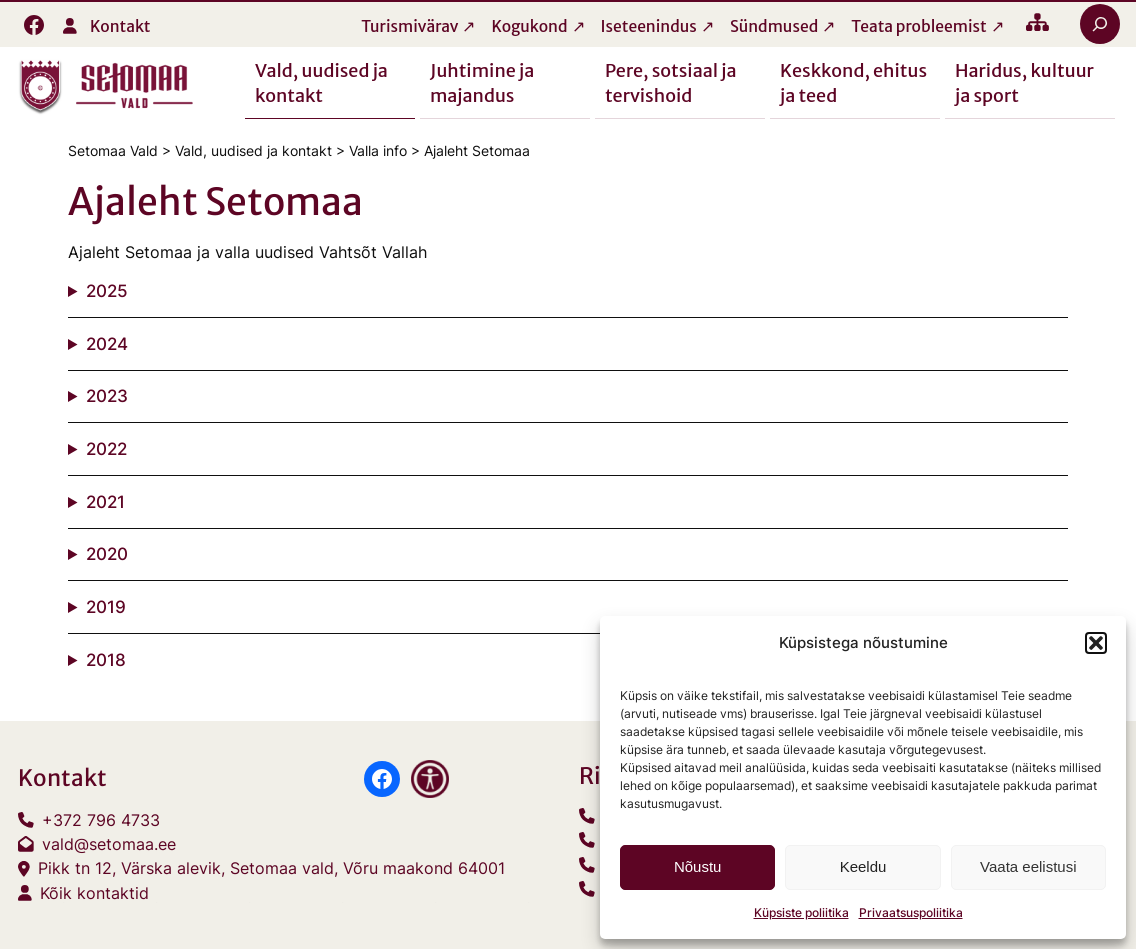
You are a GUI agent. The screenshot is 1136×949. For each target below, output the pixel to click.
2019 (106, 607)
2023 (107, 397)
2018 (106, 660)
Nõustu (698, 866)
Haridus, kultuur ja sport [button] (1024, 82)
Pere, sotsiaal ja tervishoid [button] (671, 82)
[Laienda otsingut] (1100, 24)
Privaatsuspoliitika (911, 912)
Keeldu (863, 866)
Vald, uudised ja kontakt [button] (321, 82)
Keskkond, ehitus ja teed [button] (853, 82)
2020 (107, 554)
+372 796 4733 (101, 820)
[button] (1096, 643)
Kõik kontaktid (94, 893)
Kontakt (120, 26)
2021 (105, 502)
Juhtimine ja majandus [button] (482, 82)
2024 (107, 344)
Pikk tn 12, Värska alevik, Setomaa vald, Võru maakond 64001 (271, 869)
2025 (107, 291)
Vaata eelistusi (1028, 866)
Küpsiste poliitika (801, 912)
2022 (106, 449)
